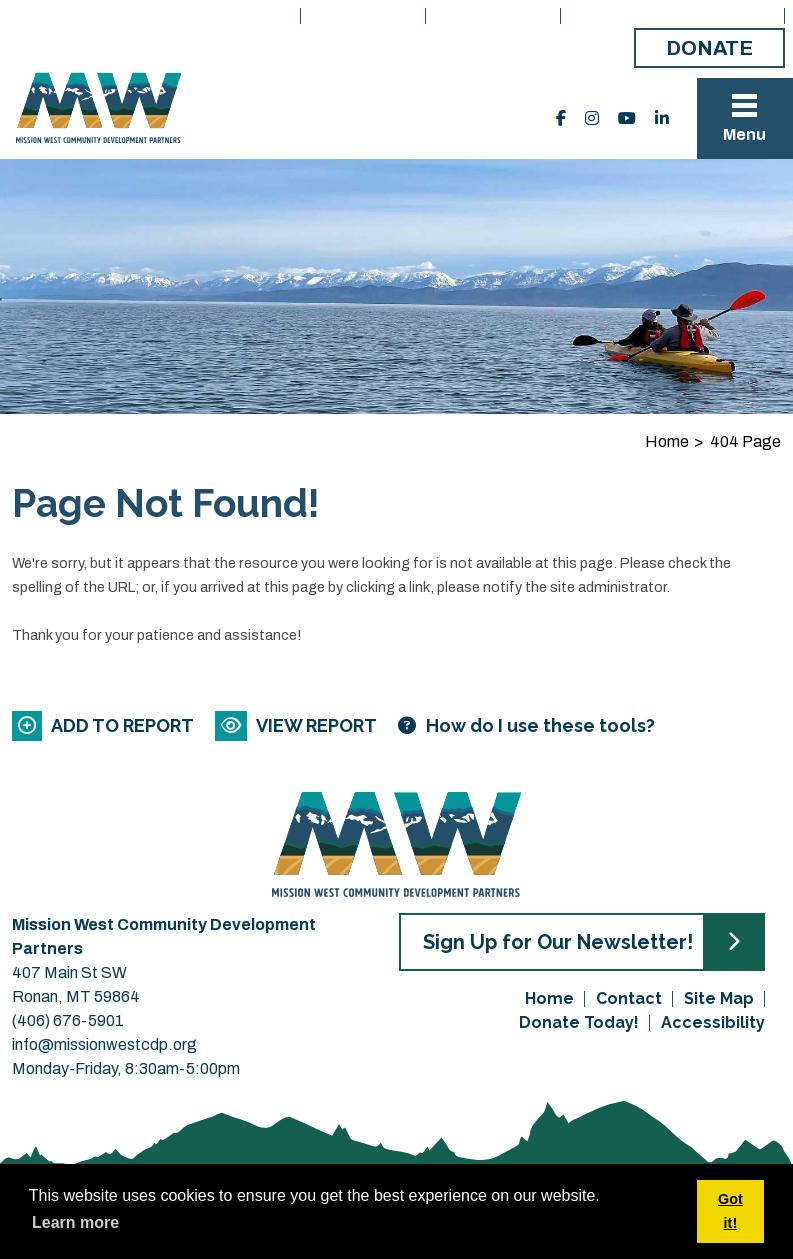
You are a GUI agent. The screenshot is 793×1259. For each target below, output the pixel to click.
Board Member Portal (674, 15)
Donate (709, 48)
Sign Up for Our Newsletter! (558, 942)
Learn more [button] (75, 1222)
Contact (629, 998)
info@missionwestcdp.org (104, 1044)
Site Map (719, 998)
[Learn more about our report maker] (526, 725)
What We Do (364, 15)
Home (267, 15)
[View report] (297, 725)
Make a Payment (543, 49)
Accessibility (713, 1022)
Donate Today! (579, 1022)
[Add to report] (104, 725)
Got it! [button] (730, 1211)
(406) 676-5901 (68, 1020)
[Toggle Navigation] (745, 118)
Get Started (494, 15)
